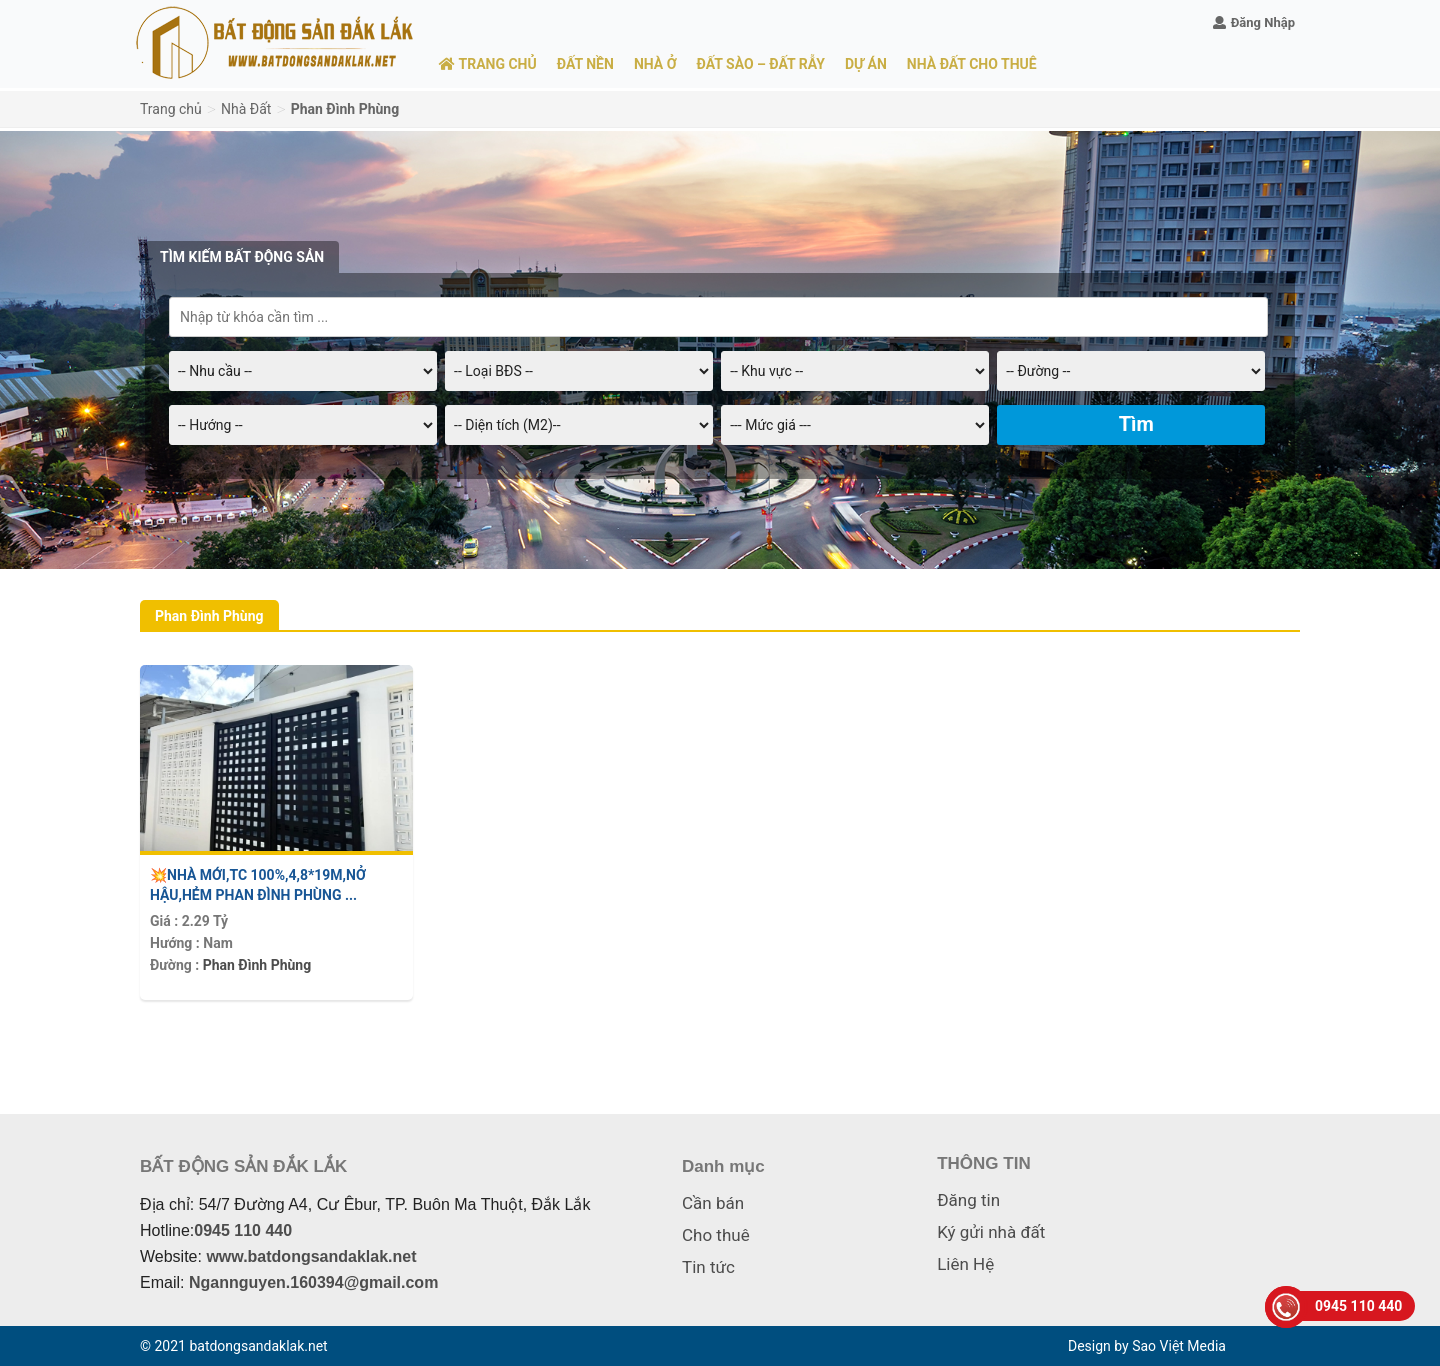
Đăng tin (968, 1200)
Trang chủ (171, 109)
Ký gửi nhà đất (991, 1232)
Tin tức (708, 1267)
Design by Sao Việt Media (1147, 1346)
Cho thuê (716, 1235)
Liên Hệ (965, 1264)
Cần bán (713, 1203)
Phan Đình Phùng (257, 965)
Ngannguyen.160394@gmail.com (313, 1282)
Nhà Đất (246, 109)
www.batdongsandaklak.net (311, 1256)
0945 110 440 (243, 1230)
